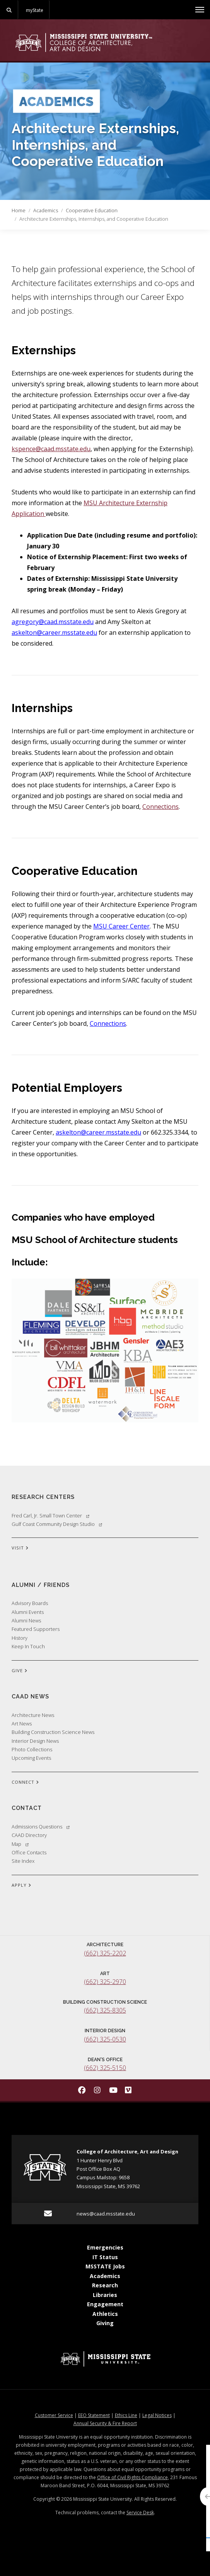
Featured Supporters (36, 1628)
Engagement (105, 2304)
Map (20, 1843)
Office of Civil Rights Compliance (132, 2477)
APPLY (21, 1885)
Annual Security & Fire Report (105, 2423)
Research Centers (43, 1497)
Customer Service (54, 2415)
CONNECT (25, 1782)
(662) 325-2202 (105, 1953)
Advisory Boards (30, 1603)
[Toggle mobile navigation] (200, 9)
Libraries (105, 2295)
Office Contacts (29, 1852)
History (19, 1637)
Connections (160, 806)
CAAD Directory (29, 1835)
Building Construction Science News (53, 1732)
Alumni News (26, 1620)
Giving (105, 2323)
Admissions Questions (41, 1826)
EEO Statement (94, 2415)
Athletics (105, 2313)
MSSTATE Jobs (105, 2266)
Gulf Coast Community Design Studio (57, 1524)
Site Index (23, 1860)
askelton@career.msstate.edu (54, 632)
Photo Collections (32, 1749)
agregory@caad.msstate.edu (53, 621)
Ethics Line (126, 2415)
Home (19, 210)
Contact (27, 1808)
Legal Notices (157, 2415)
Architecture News (33, 1715)
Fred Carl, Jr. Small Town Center (50, 1515)
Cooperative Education (92, 210)
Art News (22, 1723)
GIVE (19, 1671)
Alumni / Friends (41, 1584)
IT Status (105, 2257)
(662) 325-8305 (105, 2010)
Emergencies (105, 2247)
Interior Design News (35, 1740)
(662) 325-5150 (105, 2068)
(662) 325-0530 (105, 2039)
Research (105, 2285)
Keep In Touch (28, 1646)
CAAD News (30, 1696)
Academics (45, 210)
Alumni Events (28, 1612)
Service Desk (140, 2512)
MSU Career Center (121, 926)
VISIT (20, 1548)
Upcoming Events (31, 1757)
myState (34, 10)
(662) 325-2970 (105, 1981)
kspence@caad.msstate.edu (51, 449)
